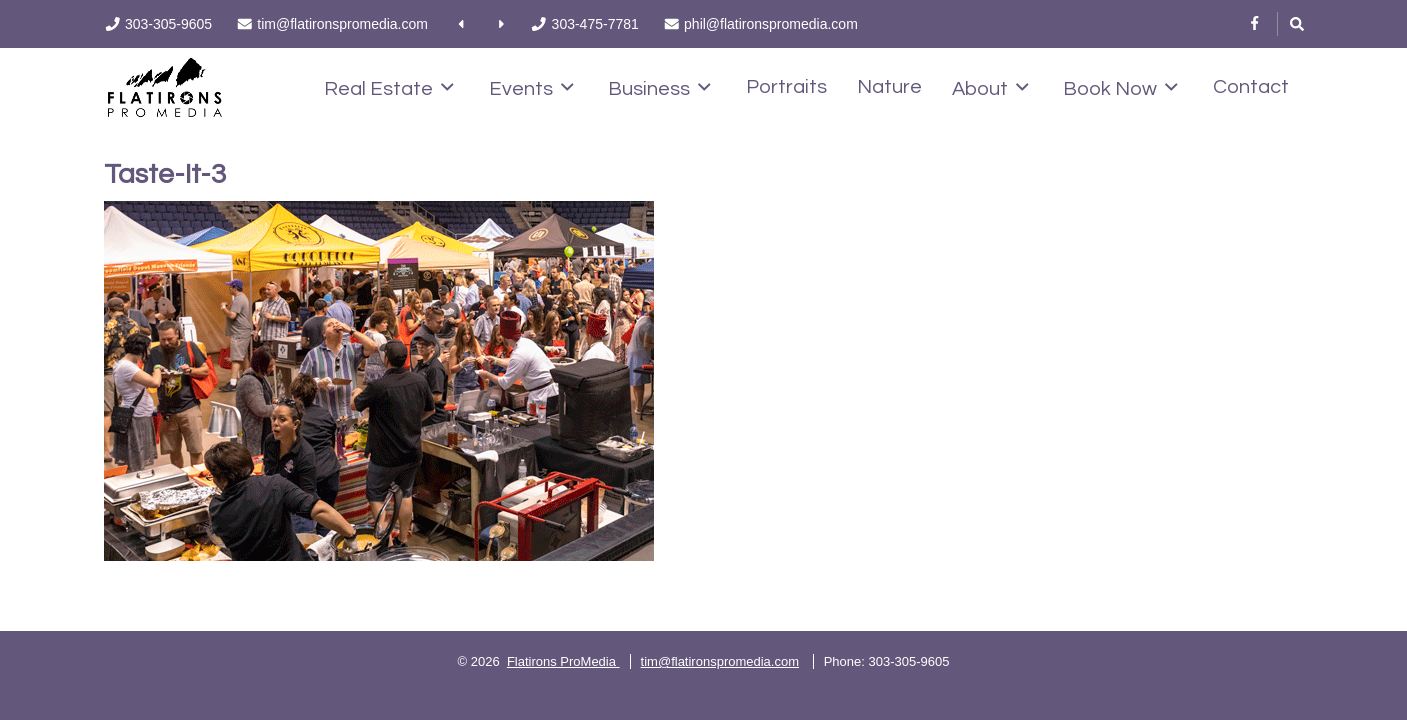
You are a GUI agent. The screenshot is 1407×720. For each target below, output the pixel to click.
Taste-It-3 (165, 174)
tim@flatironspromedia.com (720, 661)
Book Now (1120, 88)
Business (659, 88)
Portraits (786, 87)
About (990, 88)
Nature (889, 87)
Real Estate (389, 88)
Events (531, 88)
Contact (1251, 87)
